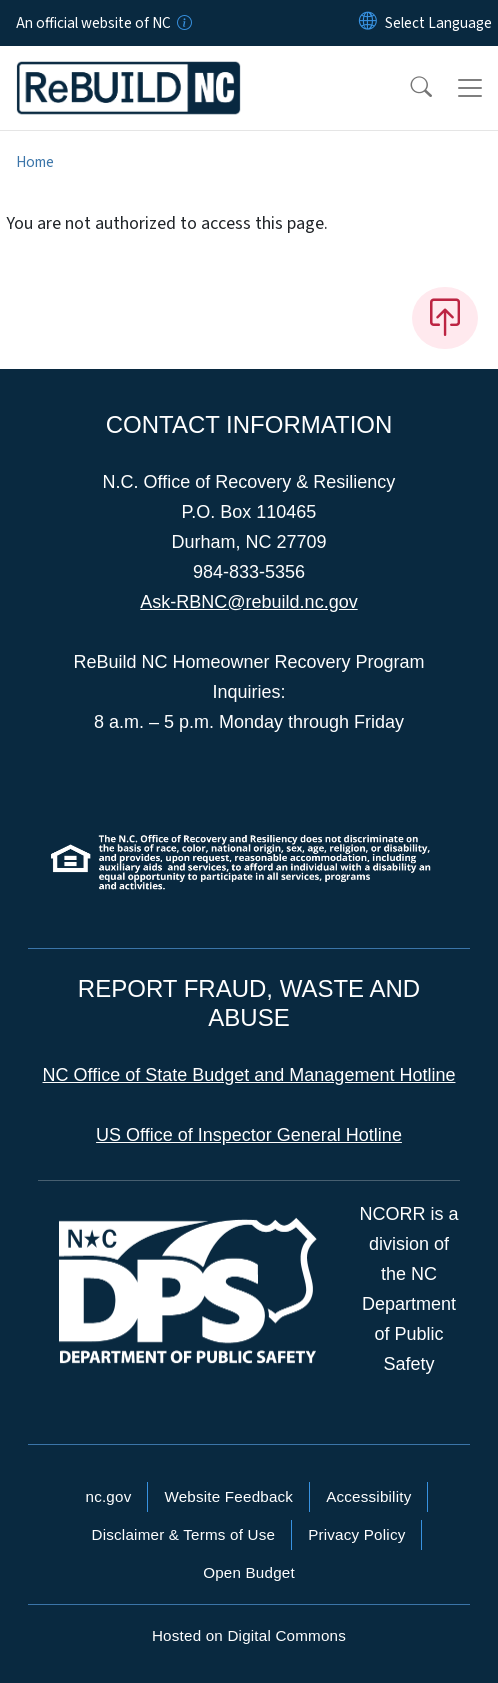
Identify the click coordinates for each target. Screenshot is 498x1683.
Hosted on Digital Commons (249, 1635)
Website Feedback (228, 1496)
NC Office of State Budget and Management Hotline (249, 1075)
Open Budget (249, 1572)
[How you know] (183, 23)
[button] (408, 88)
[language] (438, 23)
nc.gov (109, 1496)
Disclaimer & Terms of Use (184, 1534)
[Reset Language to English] (368, 23)
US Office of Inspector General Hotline (249, 1135)
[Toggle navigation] (470, 88)
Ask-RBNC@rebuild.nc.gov (248, 602)
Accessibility (368, 1496)
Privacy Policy (356, 1534)
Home (35, 162)
